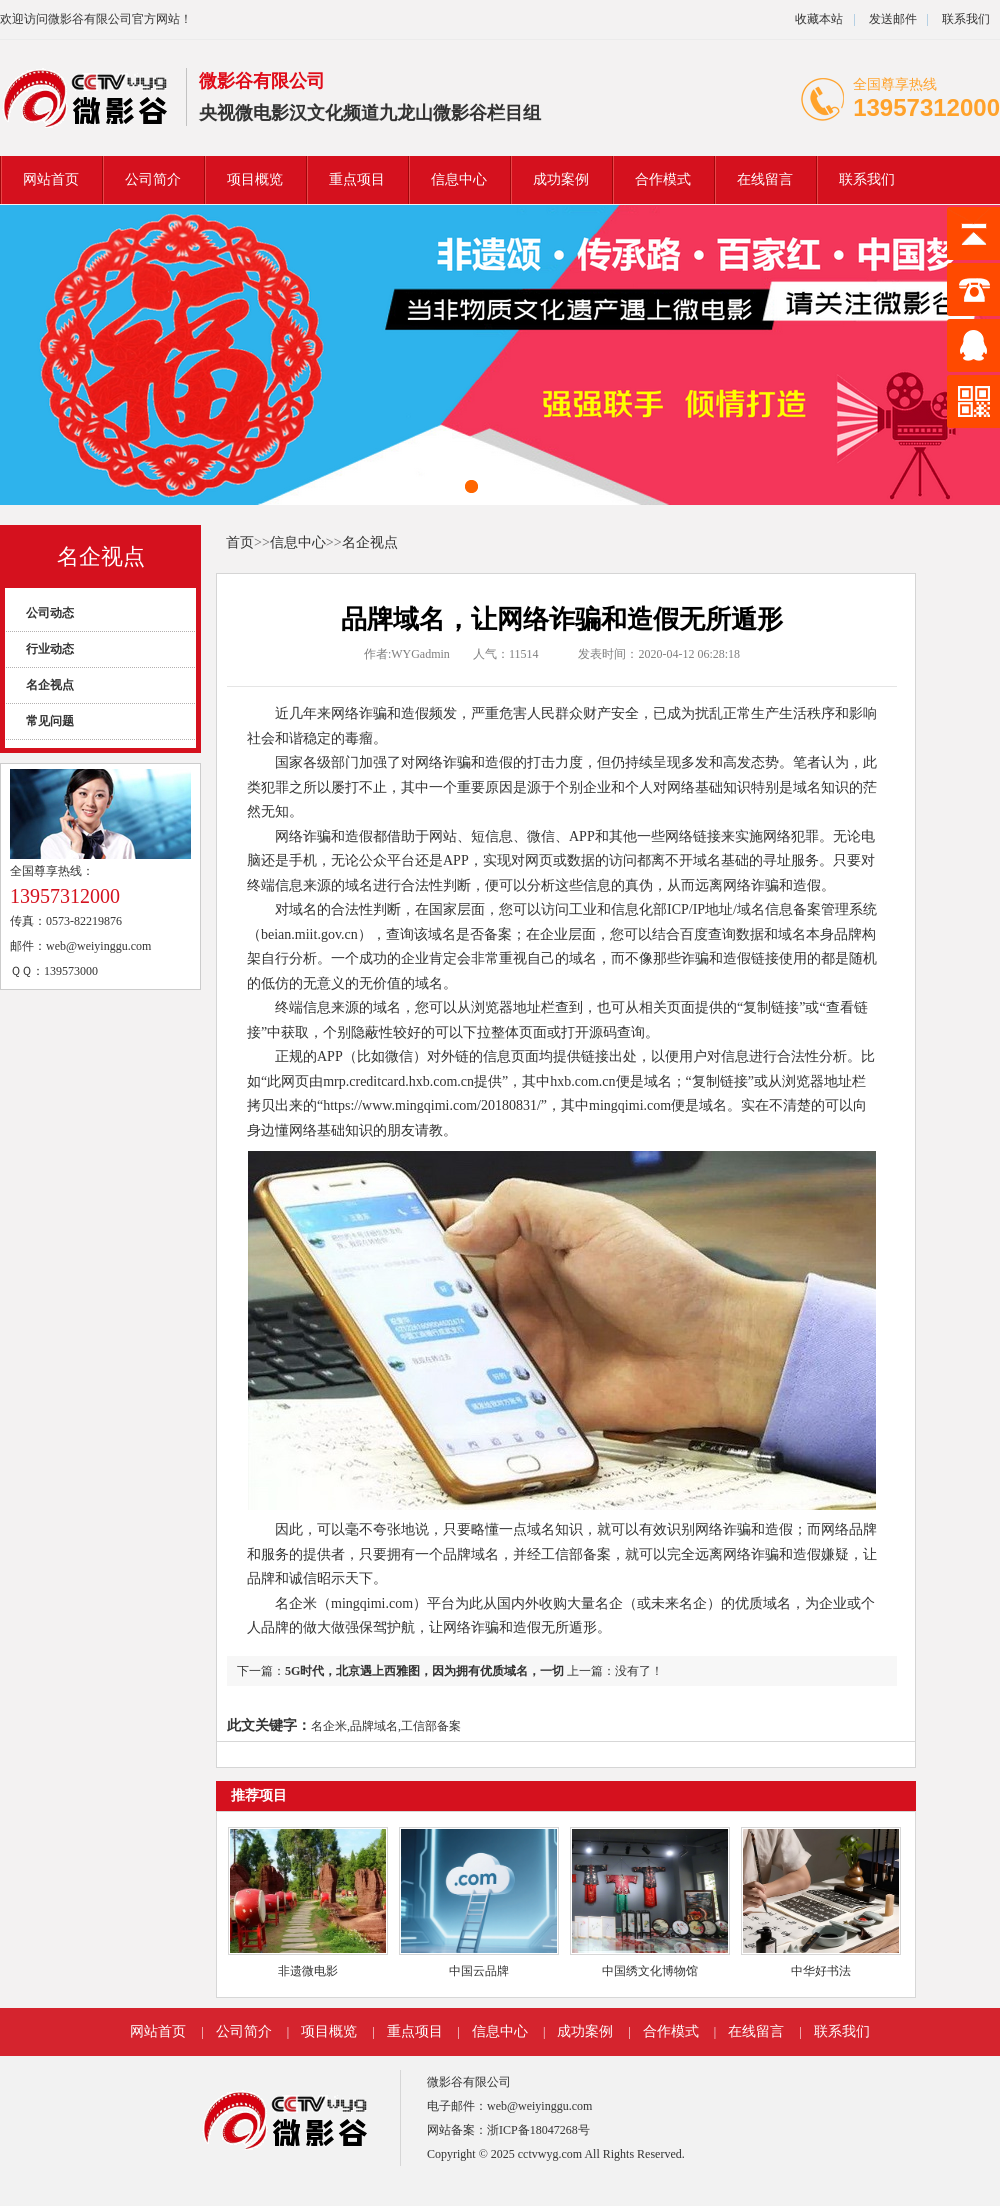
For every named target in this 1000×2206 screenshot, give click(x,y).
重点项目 (357, 179)
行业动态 (50, 649)
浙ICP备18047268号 (538, 2130)
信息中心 (459, 179)
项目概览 (255, 179)
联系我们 (966, 19)
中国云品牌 (479, 1971)
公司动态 (50, 613)
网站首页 (51, 179)
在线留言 (765, 179)
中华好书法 (821, 1971)
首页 (240, 542)
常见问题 (50, 721)
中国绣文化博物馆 (650, 1971)
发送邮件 (893, 19)
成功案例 (561, 179)
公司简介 (153, 179)
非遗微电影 (308, 1971)
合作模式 (663, 179)
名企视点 (101, 556)
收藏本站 (819, 19)
